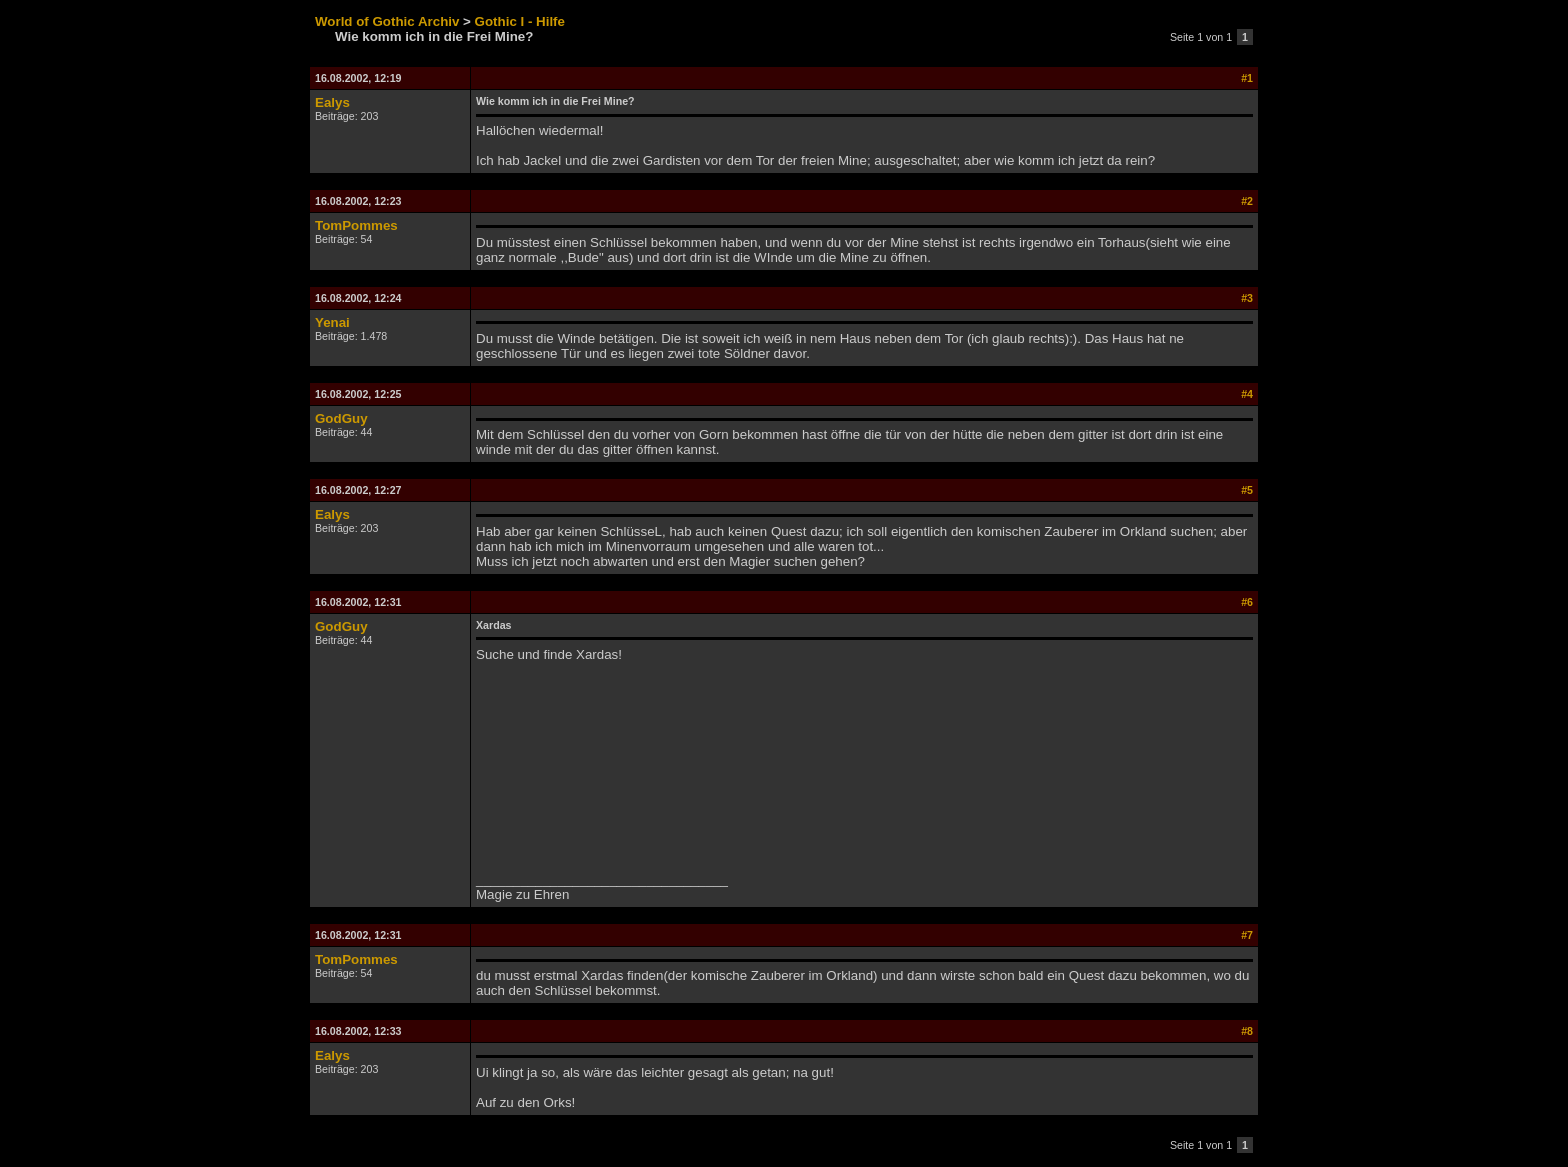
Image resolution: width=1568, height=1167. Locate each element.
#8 (1247, 1031)
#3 (1247, 298)
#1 (1247, 78)
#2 (1247, 201)
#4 (1247, 394)
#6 (1247, 602)
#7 (1247, 935)
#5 (1247, 490)
